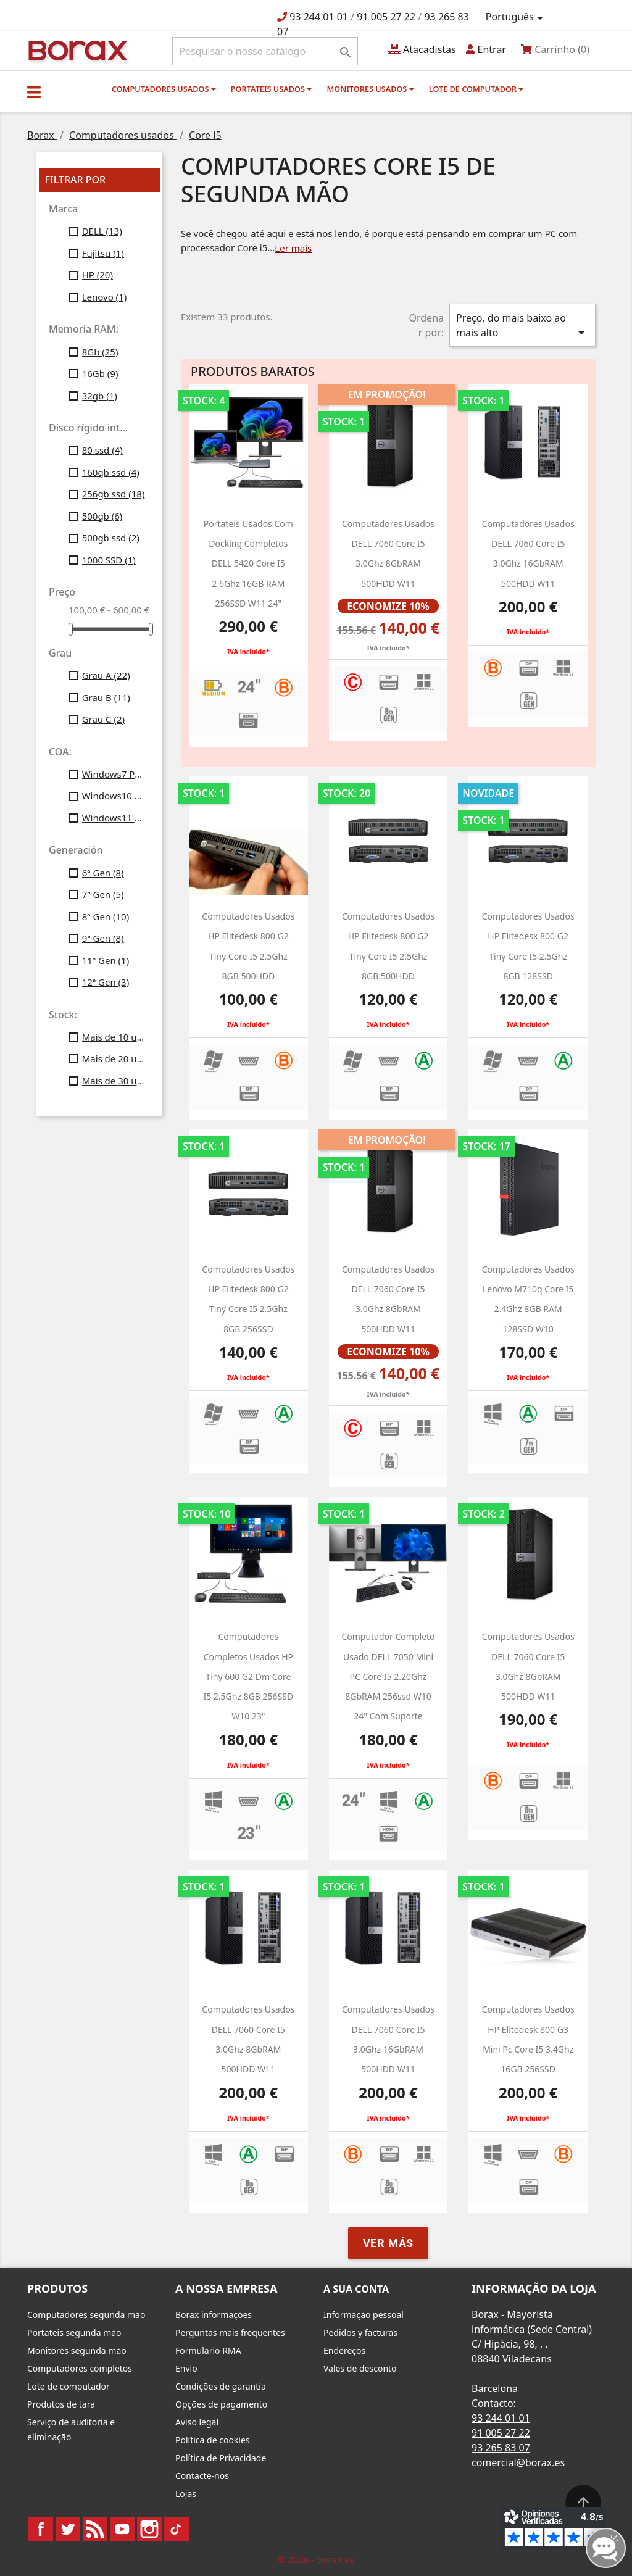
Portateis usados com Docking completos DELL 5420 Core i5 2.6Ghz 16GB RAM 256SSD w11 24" (248, 563)
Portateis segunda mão (74, 2332)
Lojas (185, 2493)
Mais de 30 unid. (113, 1080)
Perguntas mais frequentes (230, 2332)
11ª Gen (106, 960)
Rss (95, 2529)
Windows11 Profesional (113, 818)
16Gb (100, 373)
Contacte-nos (202, 2476)
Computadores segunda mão (86, 2314)
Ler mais (293, 248)
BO (76, 50)
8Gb (100, 352)
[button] (34, 91)
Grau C (103, 719)
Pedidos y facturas (360, 2332)
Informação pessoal (363, 2314)
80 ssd (102, 450)
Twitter (68, 2529)
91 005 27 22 (386, 16)
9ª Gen (103, 938)
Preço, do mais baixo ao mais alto (522, 325)
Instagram (149, 2529)
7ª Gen (103, 894)
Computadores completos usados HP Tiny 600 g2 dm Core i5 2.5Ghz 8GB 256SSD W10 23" (248, 1676)
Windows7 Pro (113, 774)
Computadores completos (79, 2368)
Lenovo (104, 297)
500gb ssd (110, 537)
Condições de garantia (220, 2386)
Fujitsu (103, 253)
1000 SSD (109, 560)
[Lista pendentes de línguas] (516, 17)
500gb (102, 516)
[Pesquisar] (265, 51)
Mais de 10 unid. (113, 1037)
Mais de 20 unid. (113, 1058)
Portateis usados (271, 88)
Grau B (106, 697)
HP (97, 274)
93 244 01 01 (318, 16)
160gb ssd (110, 472)
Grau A (106, 675)
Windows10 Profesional (113, 795)
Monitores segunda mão (77, 2350)
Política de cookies (212, 2440)
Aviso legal (196, 2422)
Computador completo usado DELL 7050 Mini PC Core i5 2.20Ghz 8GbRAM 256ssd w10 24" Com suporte (387, 1676)
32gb (99, 395)
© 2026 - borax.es (316, 2559)
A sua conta (356, 2289)
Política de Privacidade (220, 2458)
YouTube (122, 2529)
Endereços (344, 2350)
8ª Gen (106, 916)
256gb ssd (113, 494)
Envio (186, 2368)
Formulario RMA (208, 2350)
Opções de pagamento (221, 2404)
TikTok (176, 2529)
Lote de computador (476, 88)
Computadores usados (164, 88)
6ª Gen (103, 872)
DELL (102, 231)
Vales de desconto (360, 2368)
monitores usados (370, 88)
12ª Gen (106, 982)
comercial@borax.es (518, 2462)
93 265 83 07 (501, 2447)
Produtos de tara (61, 2404)
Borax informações (213, 2314)
